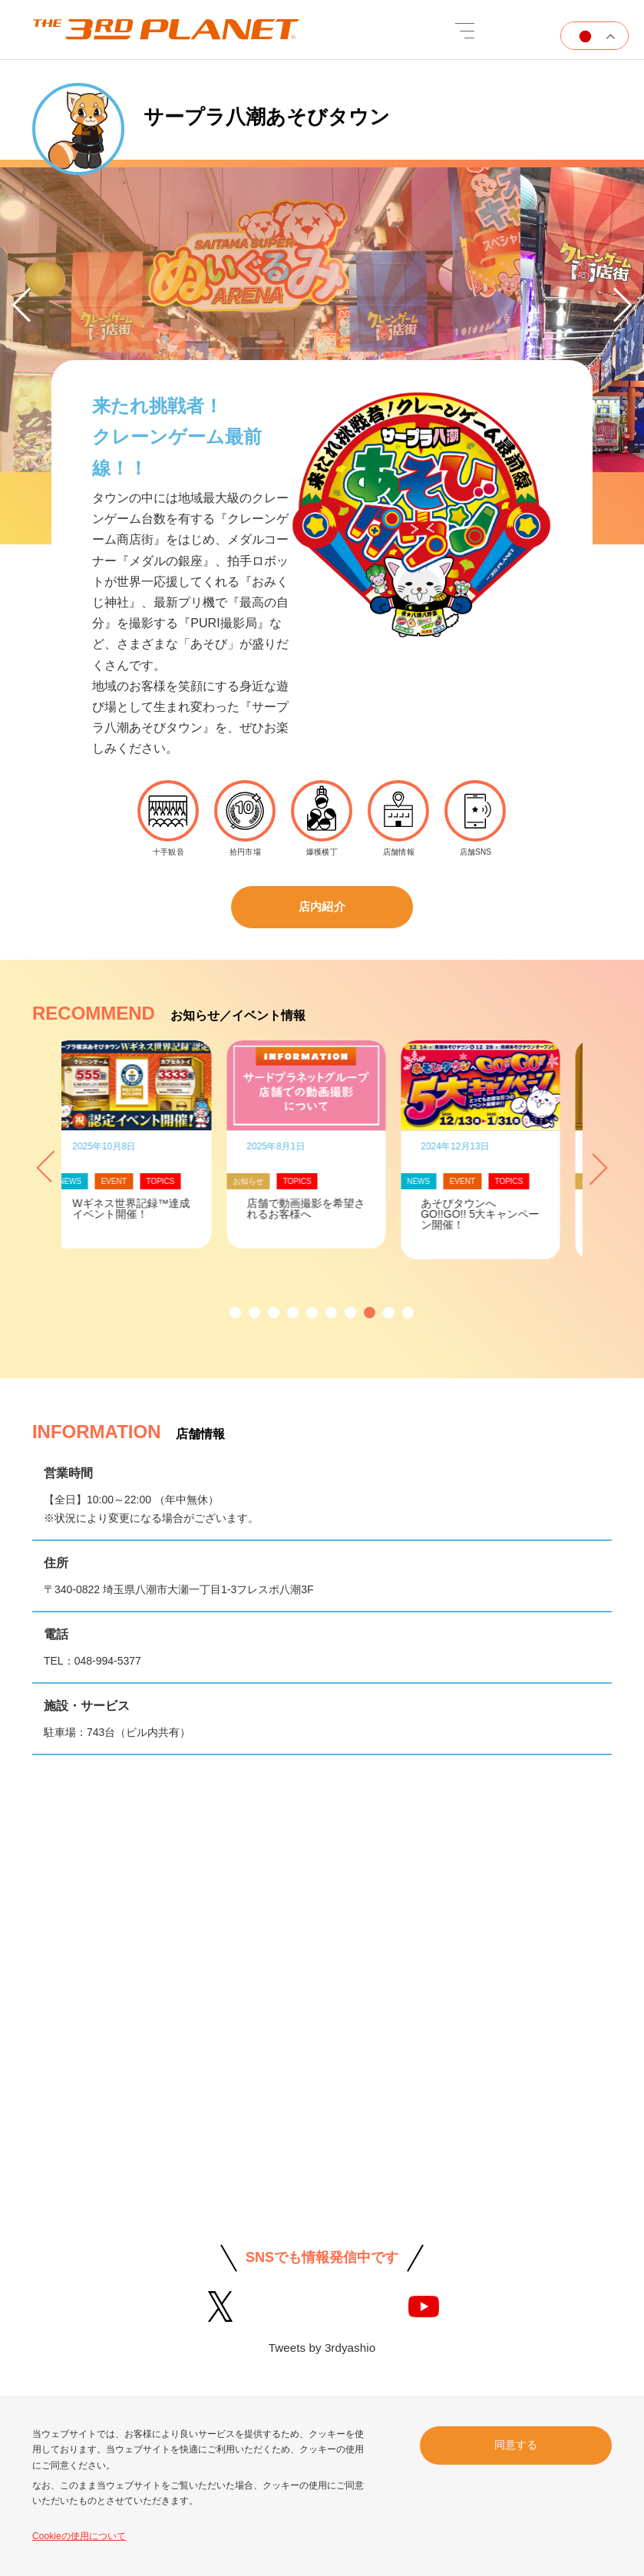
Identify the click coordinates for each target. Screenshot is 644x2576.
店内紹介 (321, 907)
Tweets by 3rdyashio (322, 2349)
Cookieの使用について (78, 2536)
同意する (515, 2444)
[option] (322, 323)
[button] (235, 1315)
